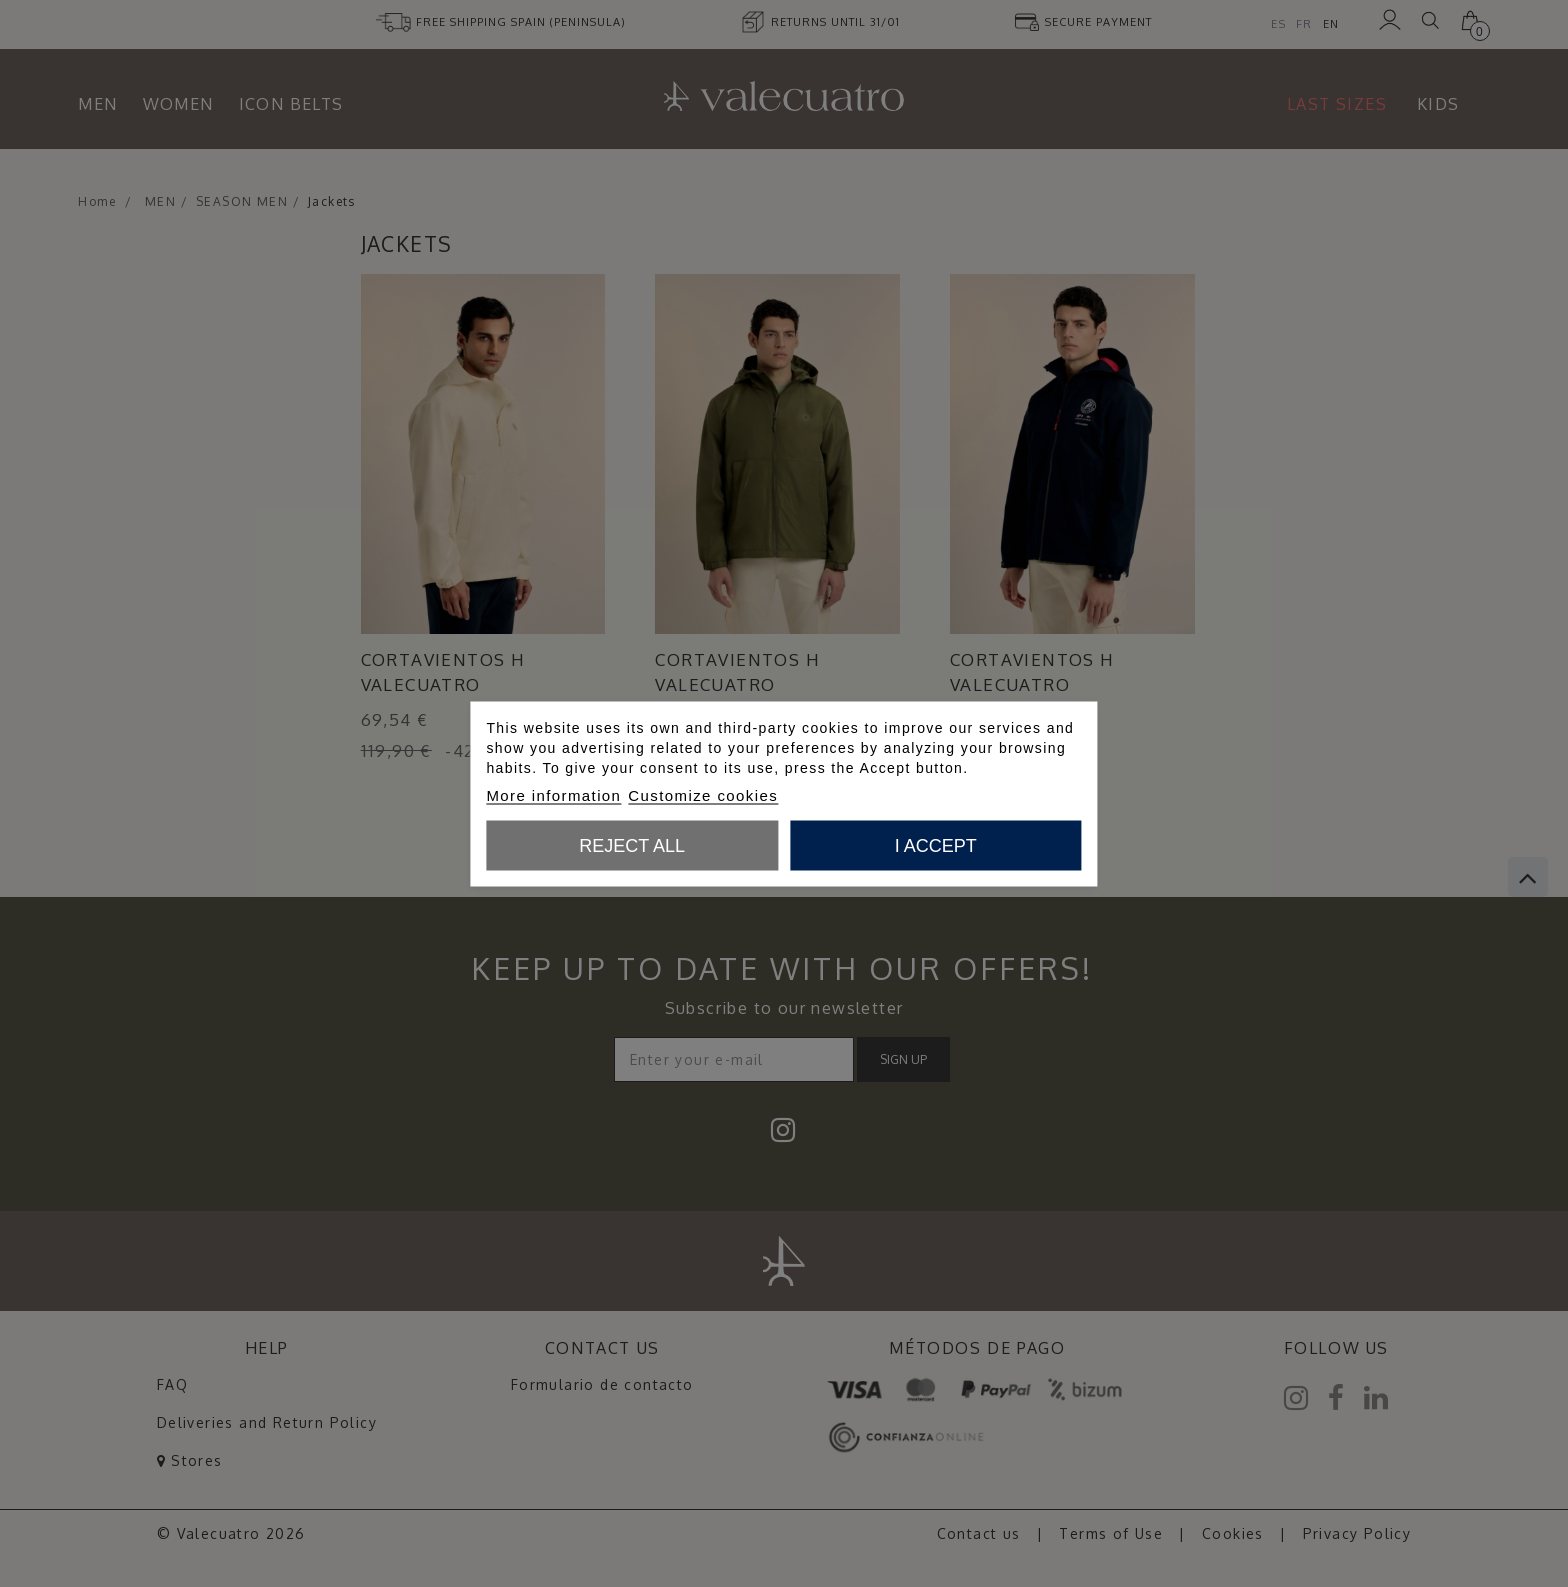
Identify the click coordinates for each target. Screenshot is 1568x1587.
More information (553, 794)
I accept (936, 845)
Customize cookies (703, 794)
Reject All (632, 845)
